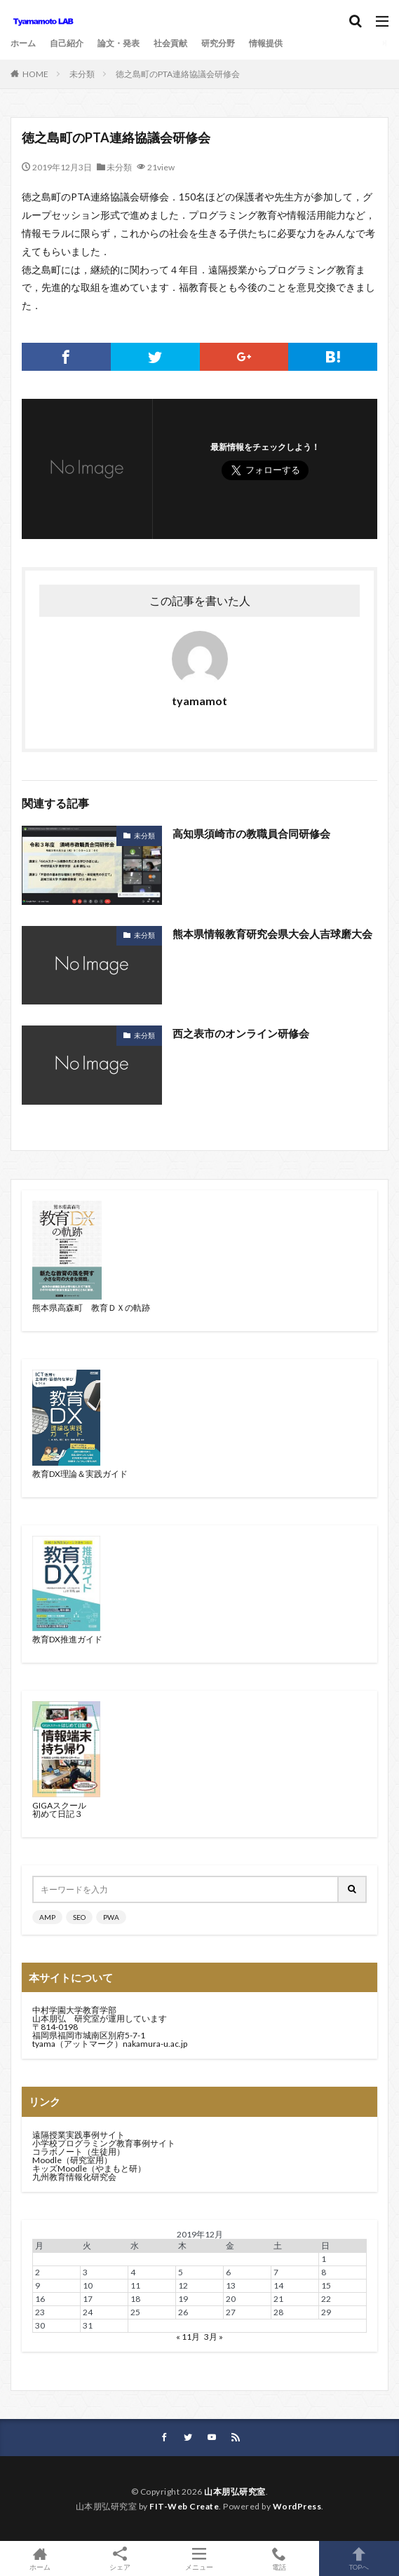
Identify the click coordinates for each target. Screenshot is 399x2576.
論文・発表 (118, 43)
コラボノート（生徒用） (78, 2151)
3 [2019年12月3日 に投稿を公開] (85, 2272)
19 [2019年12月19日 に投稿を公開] (183, 2299)
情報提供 (266, 43)
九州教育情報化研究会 (74, 2177)
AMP (47, 1917)
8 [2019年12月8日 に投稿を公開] (323, 2272)
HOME (35, 74)
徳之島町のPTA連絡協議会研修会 (178, 74)
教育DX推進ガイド (67, 1639)
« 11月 (188, 2336)
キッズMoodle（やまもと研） (89, 2168)
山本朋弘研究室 (235, 2491)
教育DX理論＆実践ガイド (80, 1473)
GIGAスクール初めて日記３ (59, 1809)
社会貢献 (170, 43)
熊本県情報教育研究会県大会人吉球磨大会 (272, 933)
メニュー (200, 2558)
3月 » (213, 2336)
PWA (111, 1917)
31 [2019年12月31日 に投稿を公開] (88, 2325)
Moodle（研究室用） (72, 2160)
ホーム (23, 43)
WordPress (297, 2506)
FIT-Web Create (184, 2506)
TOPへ (359, 2558)
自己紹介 (66, 43)
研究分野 (218, 43)
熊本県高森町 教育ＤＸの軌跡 (91, 1307)
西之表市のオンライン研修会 (241, 1033)
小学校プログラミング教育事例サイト (103, 2143)
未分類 (82, 74)
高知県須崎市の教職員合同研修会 (251, 833)
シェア (120, 2559)
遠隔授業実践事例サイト (78, 2134)
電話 (279, 2558)
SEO (79, 1917)
